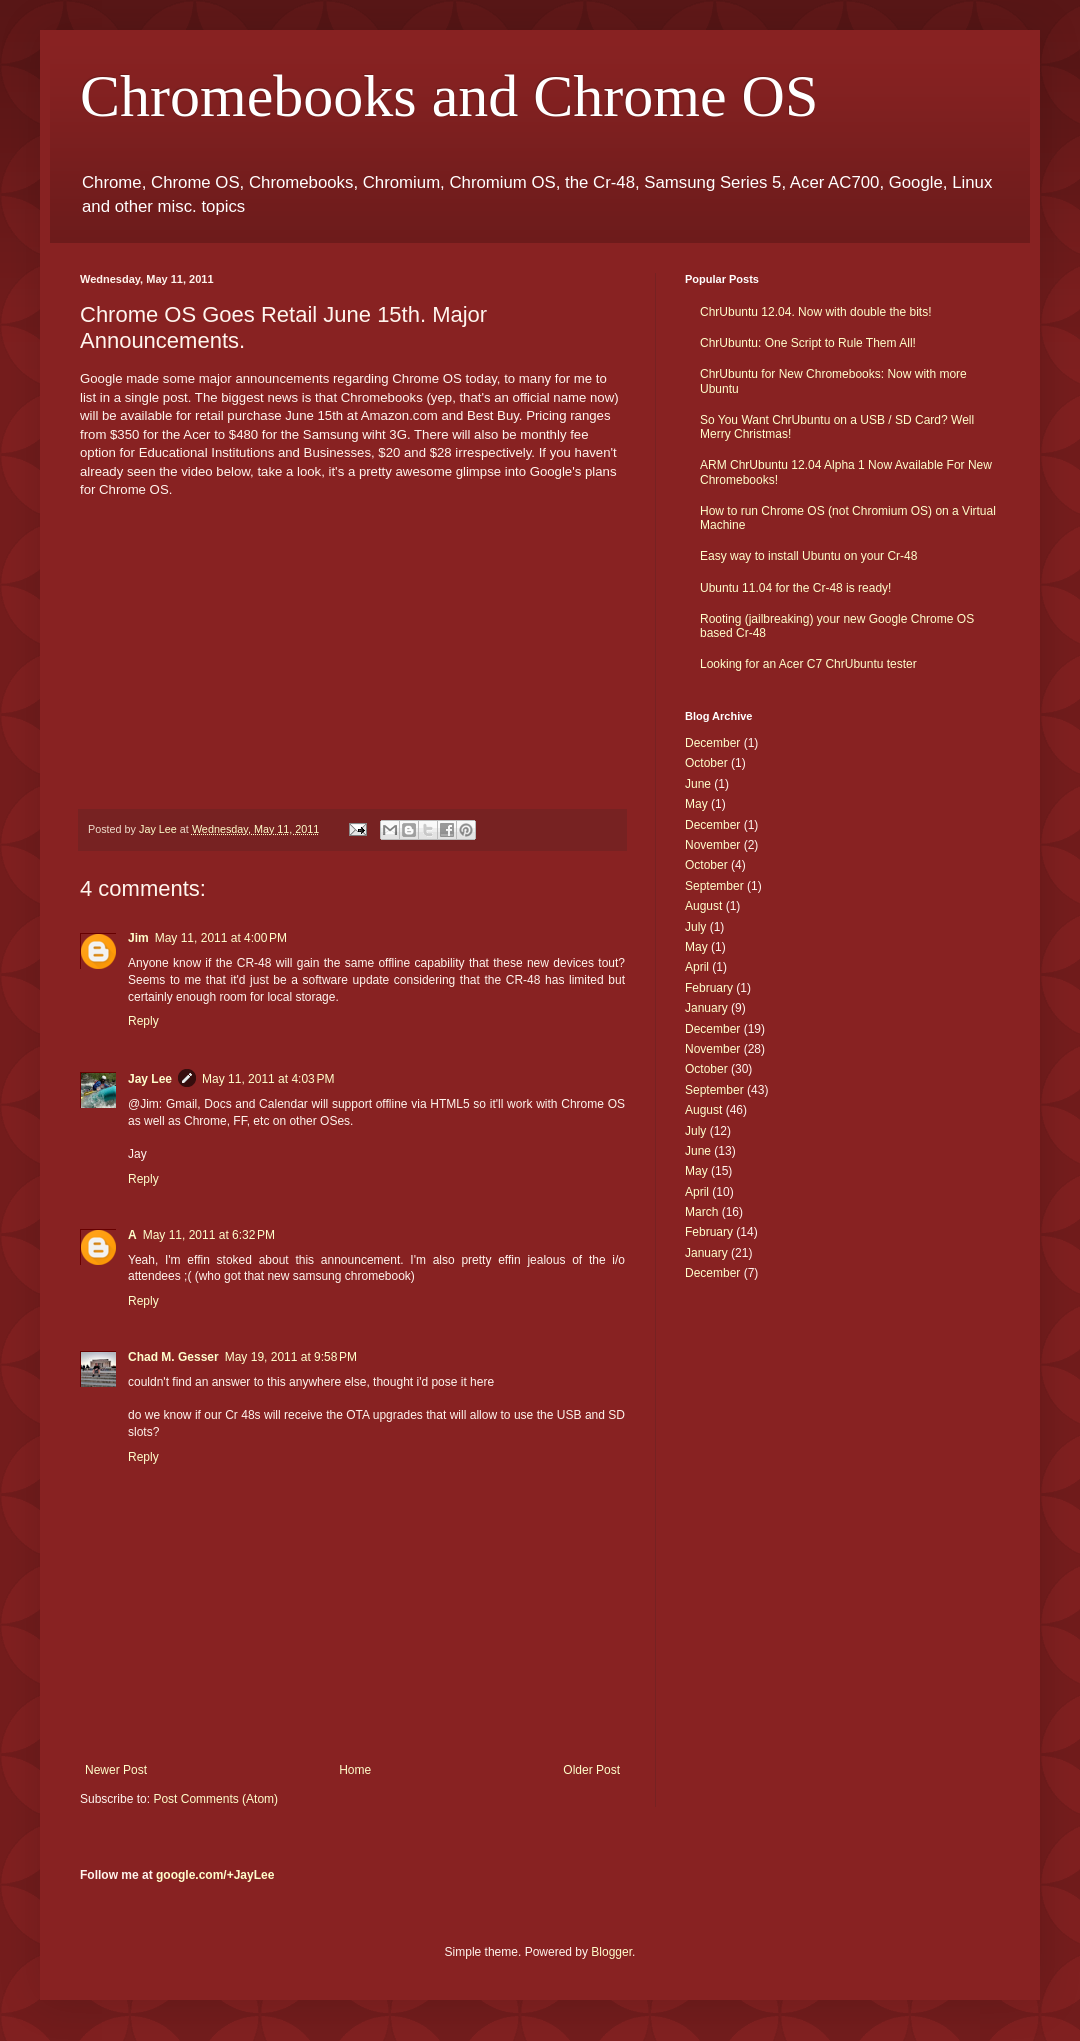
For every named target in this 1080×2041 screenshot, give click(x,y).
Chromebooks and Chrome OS (449, 96)
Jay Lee (150, 1079)
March (701, 1212)
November (712, 845)
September (714, 886)
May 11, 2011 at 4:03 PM (268, 1079)
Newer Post (116, 1770)
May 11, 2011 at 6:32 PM (209, 1235)
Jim (138, 938)
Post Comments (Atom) (215, 1799)
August (703, 906)
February (709, 988)
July (695, 927)
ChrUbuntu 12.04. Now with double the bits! (815, 312)
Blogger (611, 1952)
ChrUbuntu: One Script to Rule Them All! (808, 343)
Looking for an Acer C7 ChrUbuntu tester (808, 664)
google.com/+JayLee (215, 1875)
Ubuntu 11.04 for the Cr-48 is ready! (795, 588)
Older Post (591, 1770)
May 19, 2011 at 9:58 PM (291, 1357)
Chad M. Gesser (173, 1357)
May (696, 804)
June (698, 784)
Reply (143, 1021)
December (712, 743)
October (706, 763)
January (706, 1008)
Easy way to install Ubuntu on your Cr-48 (808, 556)
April (697, 967)
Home (355, 1770)
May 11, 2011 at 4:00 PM (221, 938)
